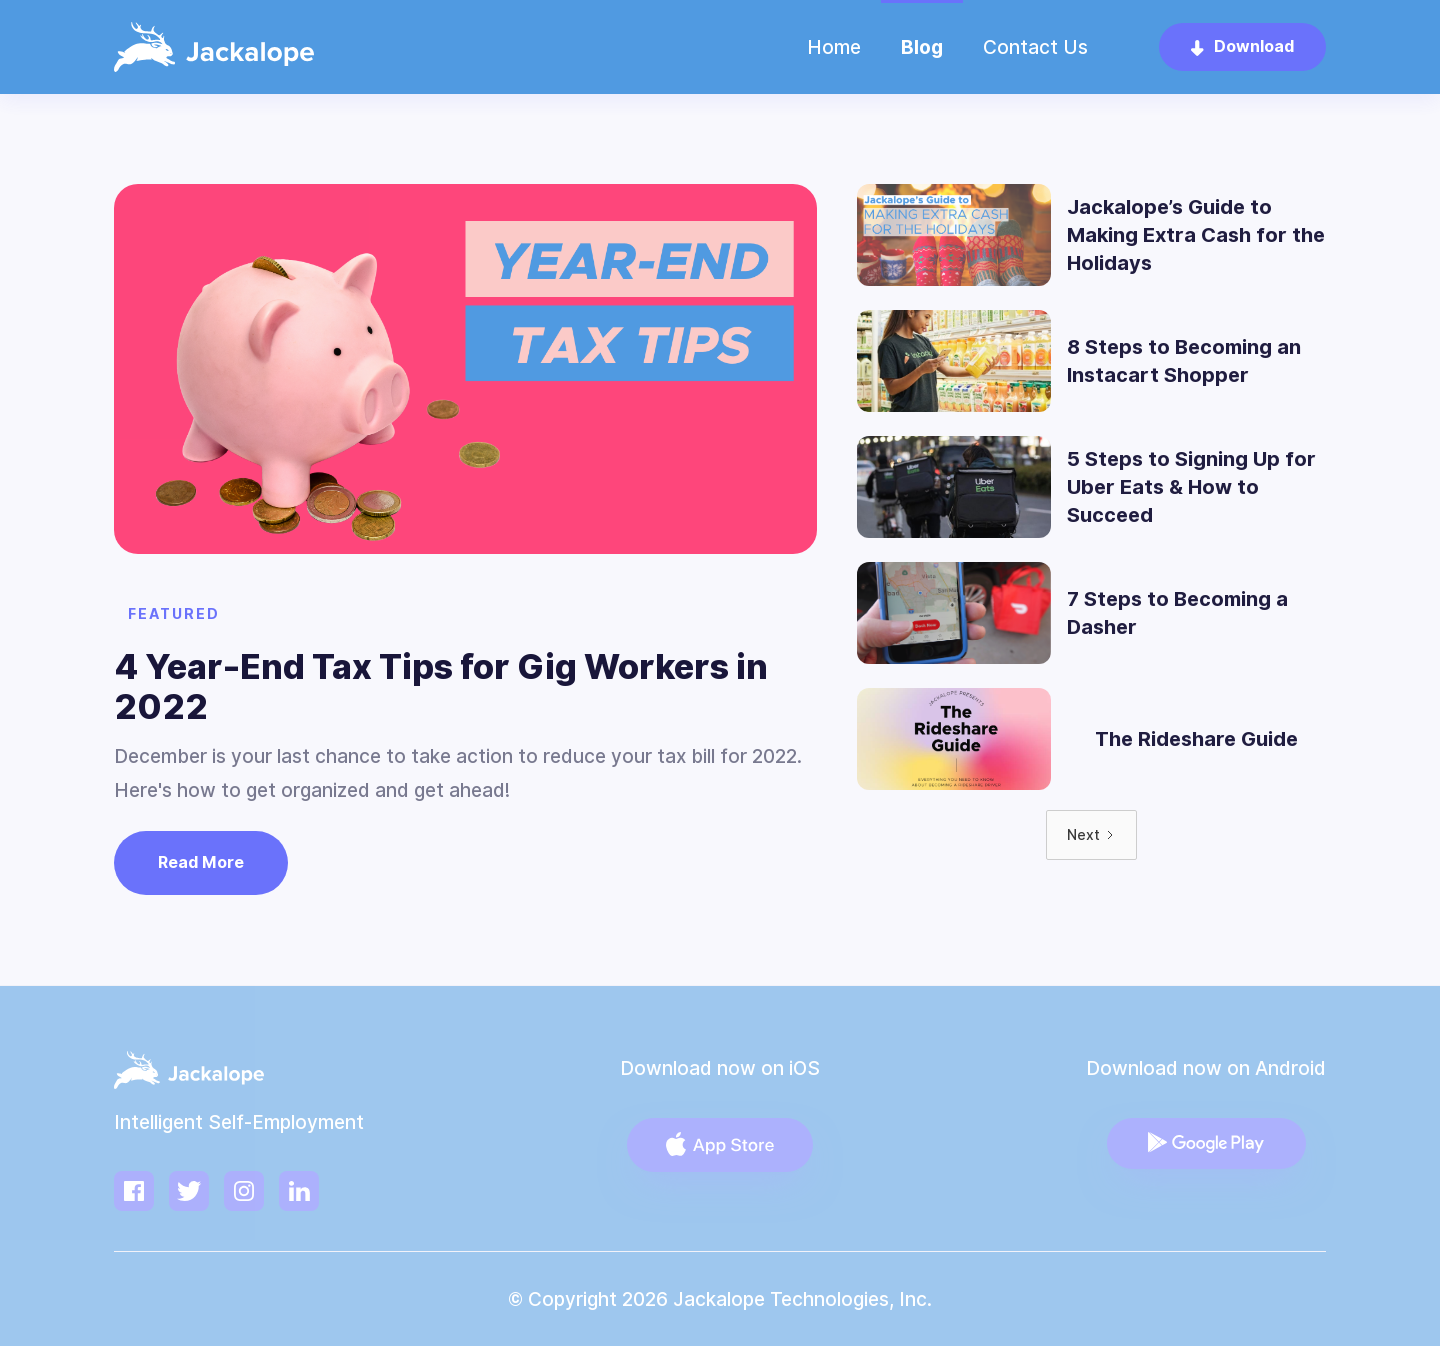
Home (834, 47)
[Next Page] (1091, 835)
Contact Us (1035, 47)
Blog (922, 47)
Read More (201, 862)
